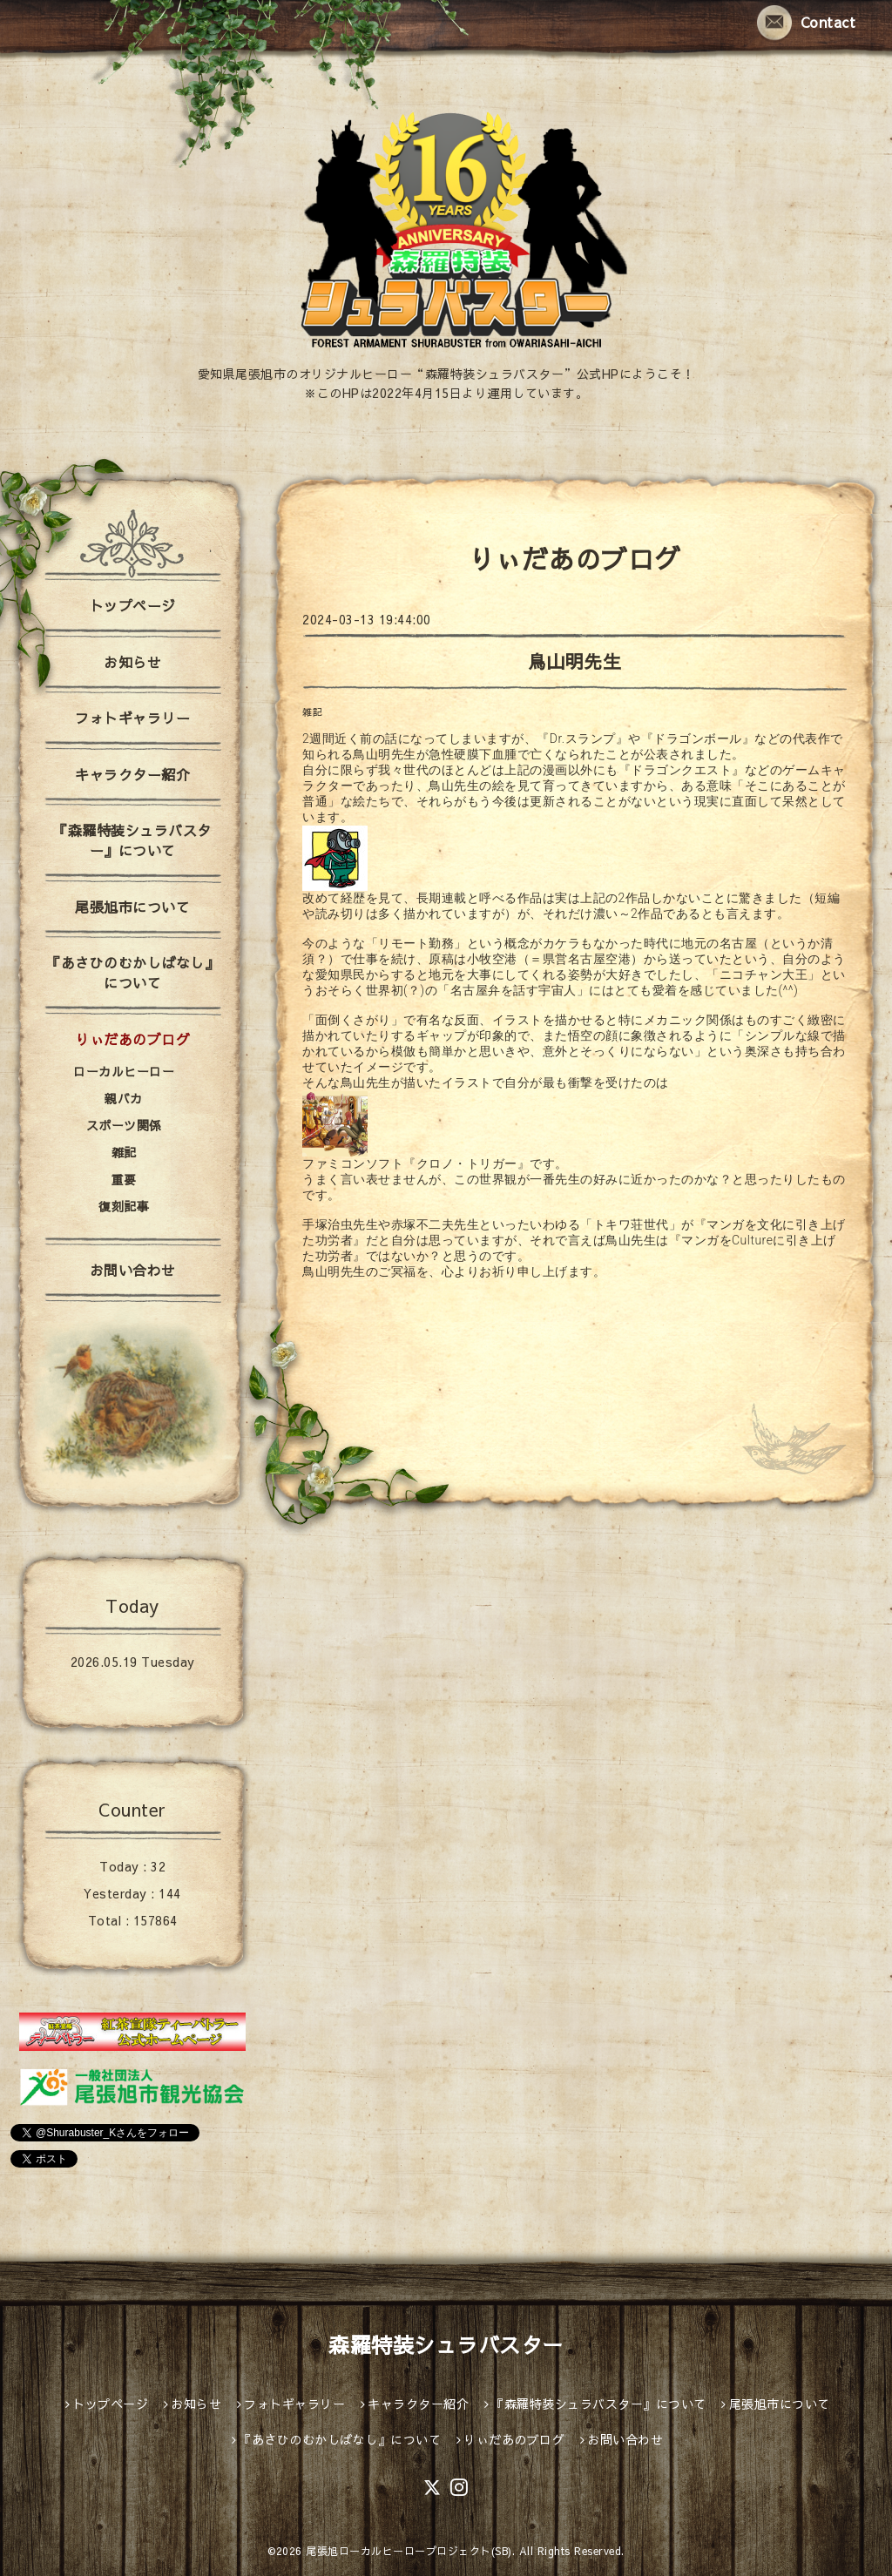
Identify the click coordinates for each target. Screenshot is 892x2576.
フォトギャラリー (132, 717)
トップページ (133, 605)
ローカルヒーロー (123, 1071)
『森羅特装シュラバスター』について (132, 840)
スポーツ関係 (124, 1125)
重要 (124, 1179)
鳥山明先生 (575, 661)
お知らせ (132, 661)
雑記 (312, 711)
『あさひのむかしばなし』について (132, 972)
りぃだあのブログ (132, 1039)
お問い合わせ (133, 1269)
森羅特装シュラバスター (446, 2344)
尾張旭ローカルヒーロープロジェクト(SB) (409, 2551)
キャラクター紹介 (132, 774)
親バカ (124, 1098)
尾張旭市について (132, 906)
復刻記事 (123, 1206)
